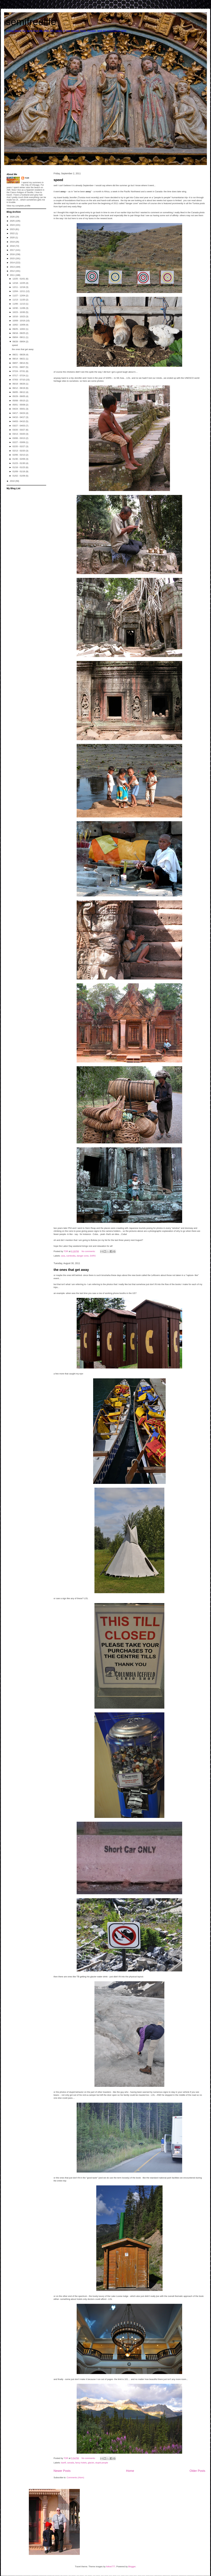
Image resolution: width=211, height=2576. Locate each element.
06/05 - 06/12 (19, 392)
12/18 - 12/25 (19, 283)
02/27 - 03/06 (19, 442)
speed (58, 180)
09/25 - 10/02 (19, 329)
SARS (93, 1256)
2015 (12, 258)
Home (130, 2470)
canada (70, 2462)
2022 (12, 233)
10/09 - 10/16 (19, 320)
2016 (12, 254)
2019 (12, 242)
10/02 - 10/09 (19, 324)
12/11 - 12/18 (19, 287)
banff (63, 2462)
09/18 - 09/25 (19, 333)
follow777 (110, 2566)
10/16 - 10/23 (19, 316)
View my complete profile (18, 205)
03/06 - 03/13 (19, 438)
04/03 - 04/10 (19, 421)
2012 (12, 271)
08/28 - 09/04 (19, 341)
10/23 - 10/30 (19, 312)
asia (63, 1256)
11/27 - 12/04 (19, 295)
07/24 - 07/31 (19, 371)
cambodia (70, 1256)
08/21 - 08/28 (19, 354)
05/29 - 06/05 (19, 396)
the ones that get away (71, 1270)
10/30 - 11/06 (19, 308)
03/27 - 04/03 (19, 425)
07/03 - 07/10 (19, 379)
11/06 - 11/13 (19, 304)
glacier (91, 2462)
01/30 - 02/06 (19, 459)
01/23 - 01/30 (19, 463)
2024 (12, 225)
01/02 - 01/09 (19, 476)
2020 (12, 237)
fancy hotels (81, 2462)
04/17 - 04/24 (19, 413)
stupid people (101, 2462)
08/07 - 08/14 (19, 363)
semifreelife (31, 21)
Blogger (132, 2566)
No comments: (89, 1251)
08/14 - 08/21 (19, 358)
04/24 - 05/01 (19, 409)
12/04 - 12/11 (19, 291)
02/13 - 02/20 (19, 450)
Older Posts (197, 2470)
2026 (12, 216)
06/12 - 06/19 (19, 388)
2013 (12, 267)
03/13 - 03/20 (19, 434)
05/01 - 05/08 (19, 404)
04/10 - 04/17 (19, 417)
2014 (12, 262)
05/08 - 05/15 (19, 400)
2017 (12, 250)
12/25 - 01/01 (19, 278)
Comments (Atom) (75, 2477)
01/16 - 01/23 (19, 467)
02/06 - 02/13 (19, 455)
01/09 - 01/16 (19, 471)
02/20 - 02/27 (19, 446)
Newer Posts (62, 2470)
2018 (12, 246)
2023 (12, 229)
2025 (12, 221)
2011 (12, 275)
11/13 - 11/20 (19, 299)
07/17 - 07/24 (19, 375)
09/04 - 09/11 (19, 337)
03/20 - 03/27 (19, 430)
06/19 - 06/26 (19, 384)
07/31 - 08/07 (19, 367)
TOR (27, 178)
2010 (12, 481)
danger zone (83, 1256)
